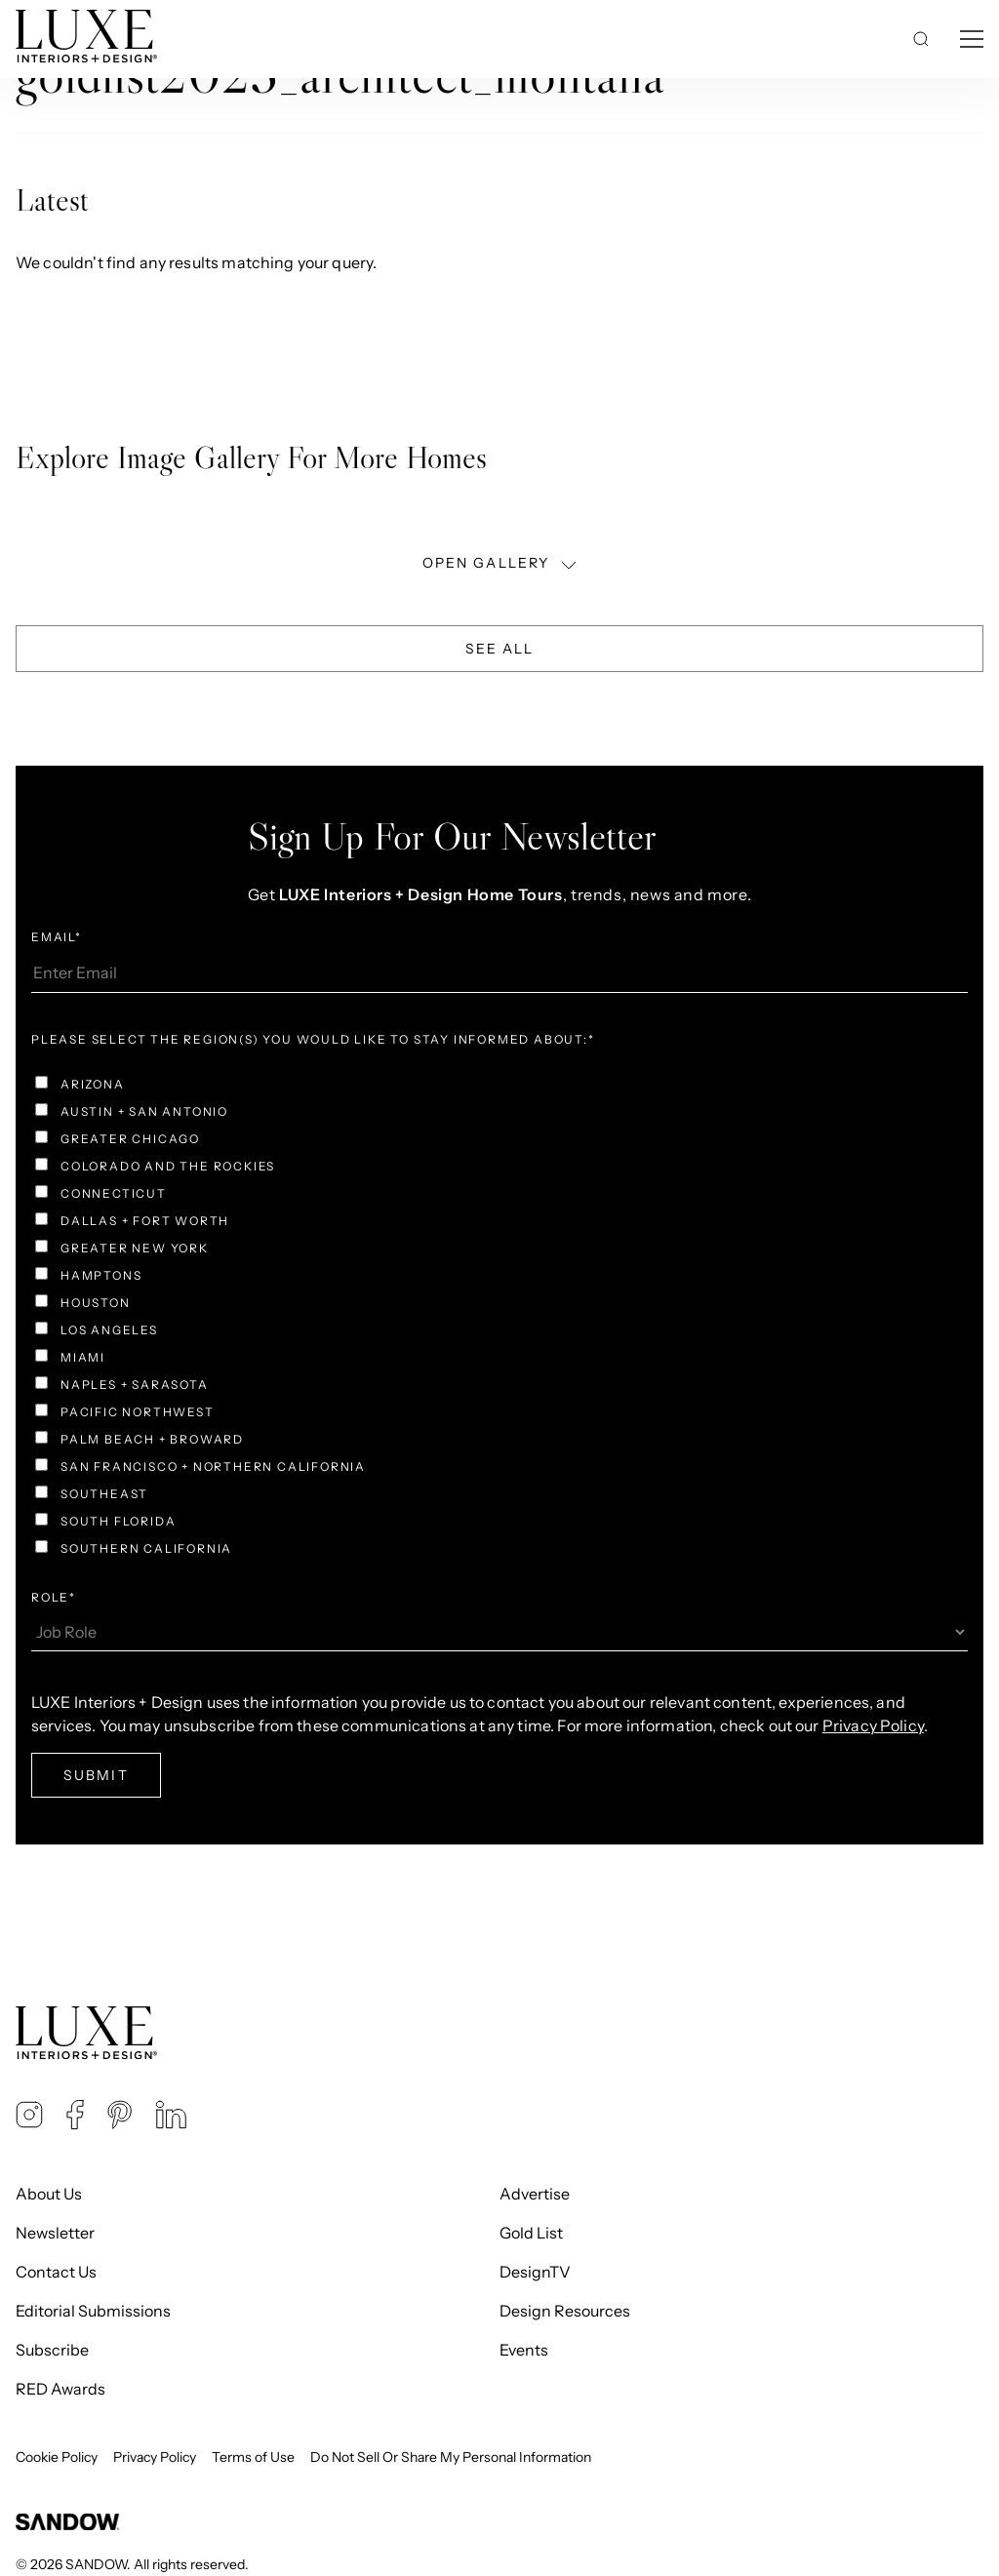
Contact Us (56, 2271)
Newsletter (55, 2232)
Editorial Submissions (93, 2310)
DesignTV (535, 2271)
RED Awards (60, 2388)
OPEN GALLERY (501, 563)
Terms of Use (253, 2457)
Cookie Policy (57, 2457)
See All (500, 648)
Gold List (531, 2232)
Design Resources (565, 2310)
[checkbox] (499, 1318)
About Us (49, 2193)
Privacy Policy (154, 2457)
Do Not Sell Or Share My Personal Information (450, 2457)
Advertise (535, 2193)
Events (524, 2349)
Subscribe (52, 2349)
